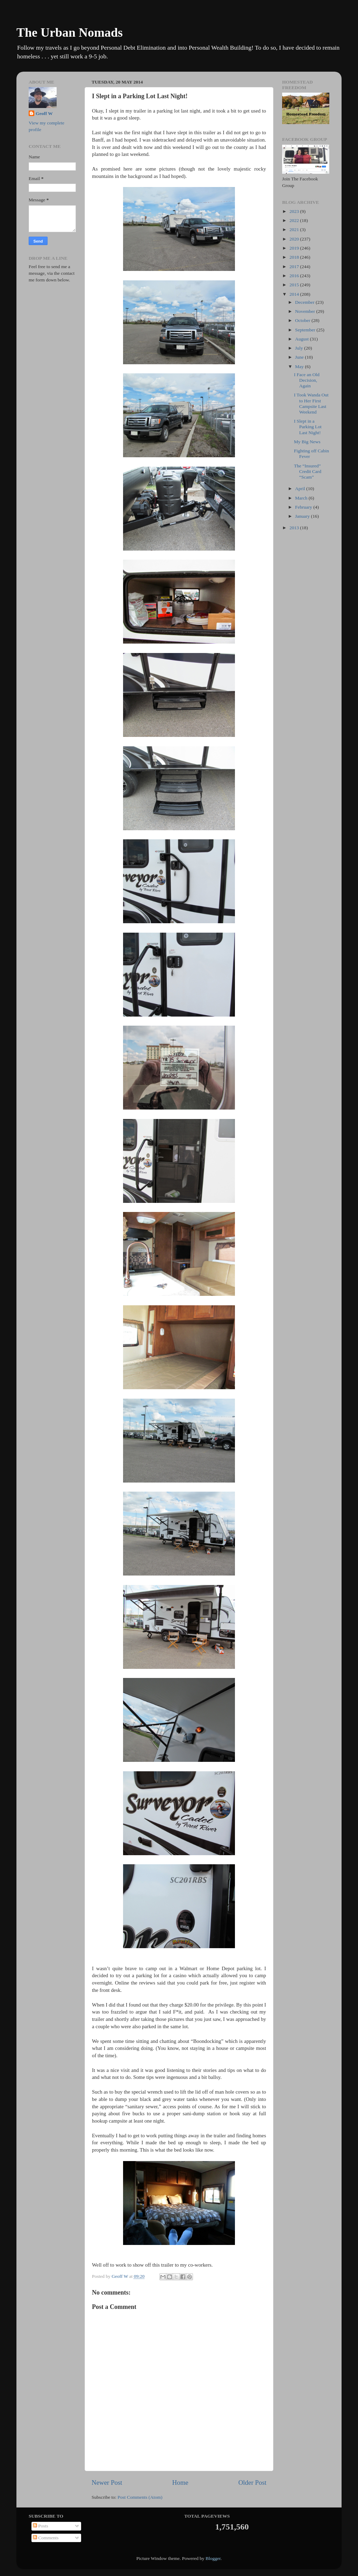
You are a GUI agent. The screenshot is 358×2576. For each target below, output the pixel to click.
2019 (294, 248)
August (302, 339)
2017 (294, 266)
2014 (294, 294)
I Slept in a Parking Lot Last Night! (308, 426)
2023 (294, 211)
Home (180, 2482)
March (302, 498)
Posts (40, 2525)
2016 (294, 275)
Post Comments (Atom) (139, 2497)
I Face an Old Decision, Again (307, 380)
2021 (294, 229)
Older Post (252, 2482)
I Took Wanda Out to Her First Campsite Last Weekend (311, 403)
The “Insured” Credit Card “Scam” (307, 471)
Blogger (213, 2558)
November (305, 311)
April (300, 488)
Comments (46, 2537)
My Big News (307, 441)
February (304, 507)
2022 (294, 220)
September (305, 329)
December (305, 302)
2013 (294, 527)
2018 (294, 257)
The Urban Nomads (69, 33)
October (303, 320)
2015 (294, 284)
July (299, 348)
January (303, 516)
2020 (294, 239)
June (300, 357)
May (300, 366)
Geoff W (44, 113)
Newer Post (107, 2482)
